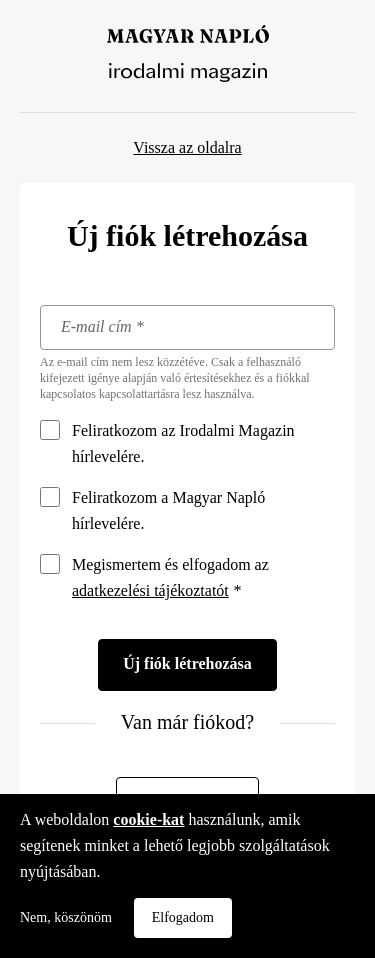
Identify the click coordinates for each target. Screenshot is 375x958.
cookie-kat (148, 819)
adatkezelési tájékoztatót (150, 590)
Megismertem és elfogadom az (170, 577)
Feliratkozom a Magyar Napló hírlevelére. (168, 510)
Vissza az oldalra (187, 147)
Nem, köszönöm (66, 917)
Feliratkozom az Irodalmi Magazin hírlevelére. (183, 443)
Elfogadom (183, 917)
